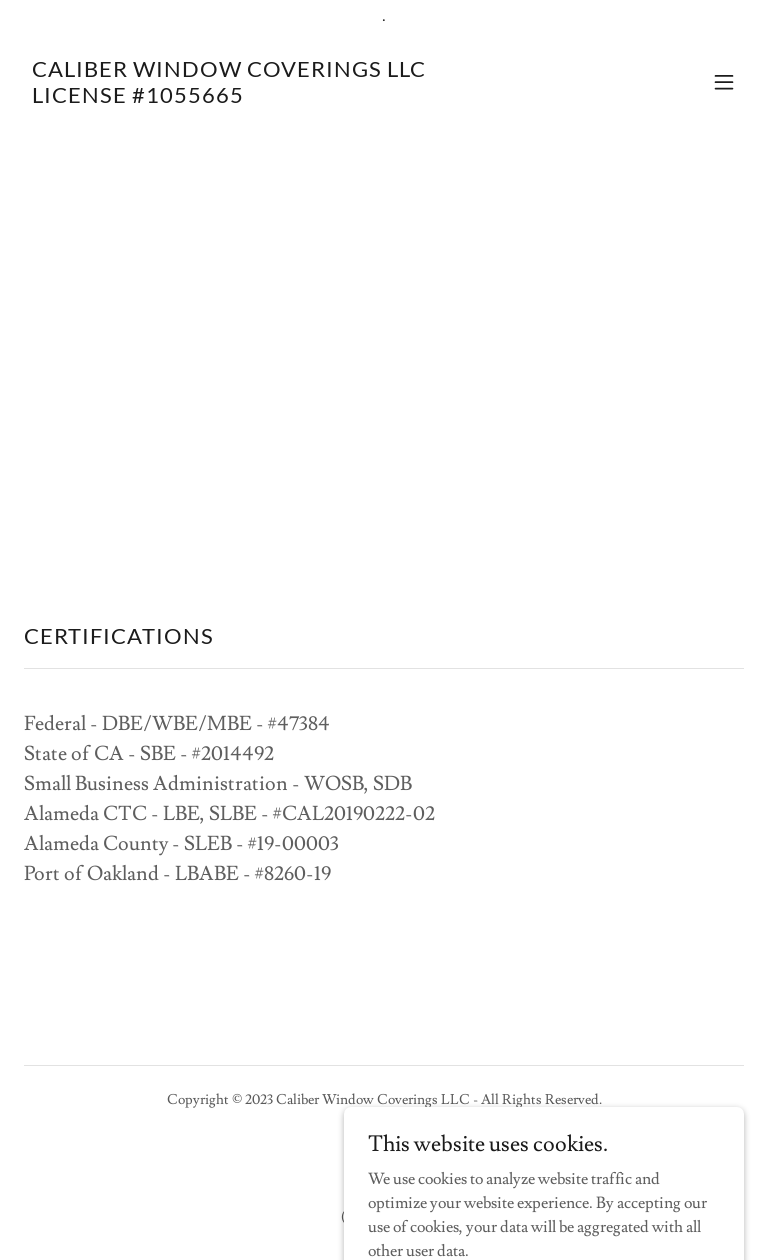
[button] (724, 82)
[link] (229, 98)
